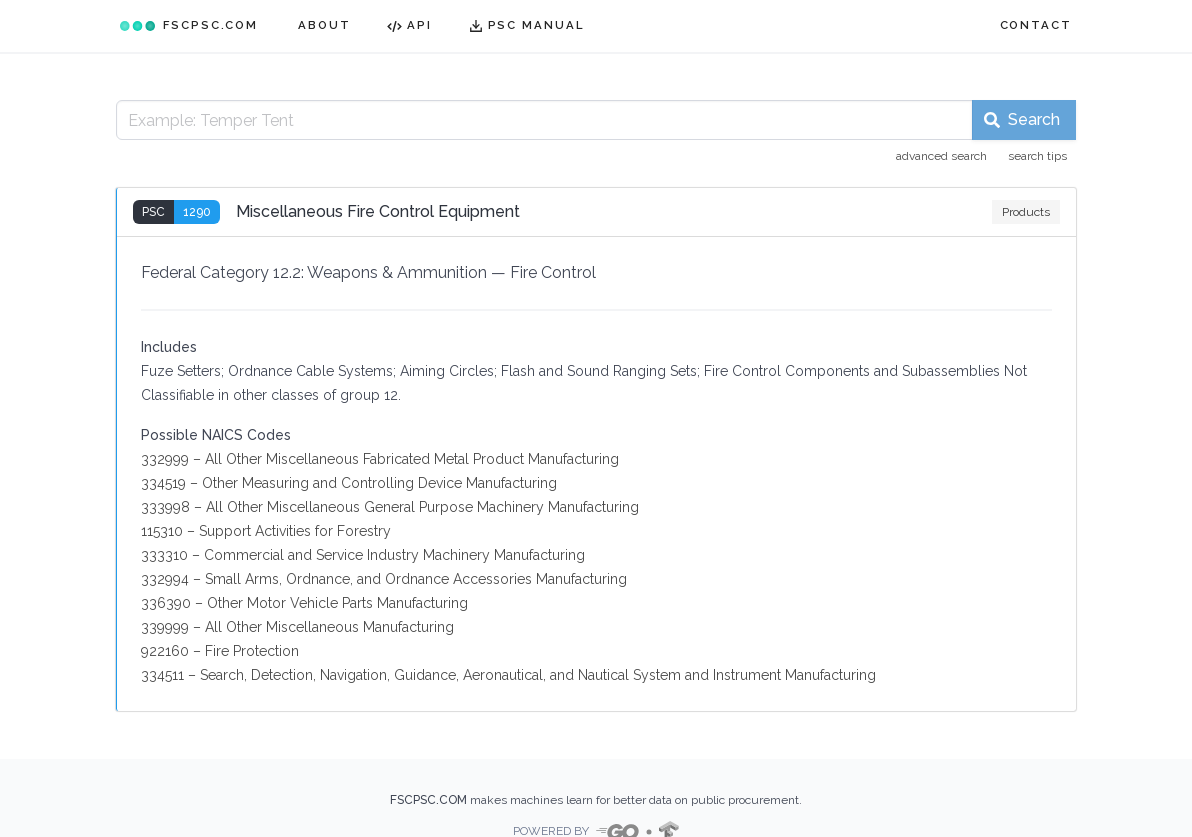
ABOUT (324, 25)
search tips (1037, 156)
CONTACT (1036, 25)
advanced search (941, 156)
